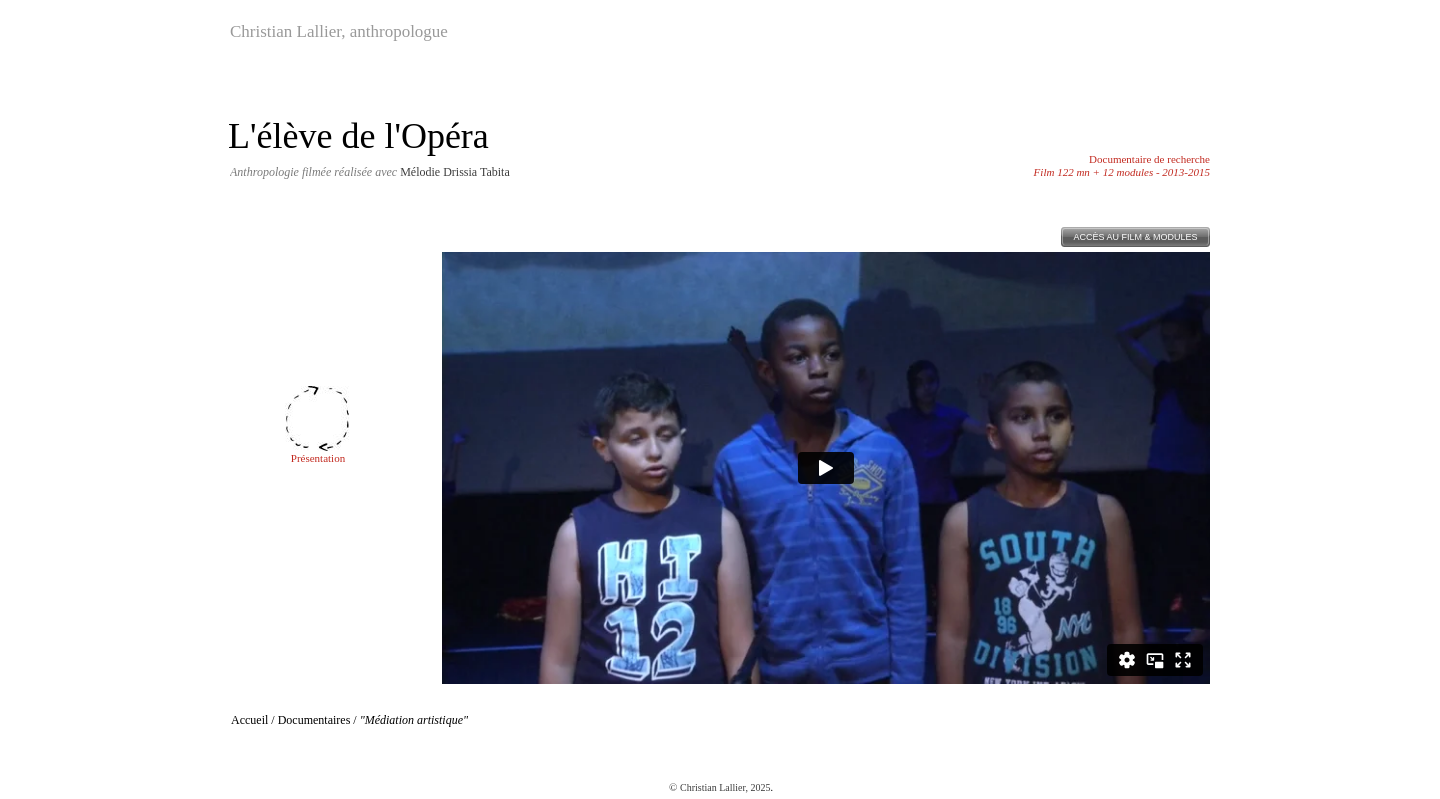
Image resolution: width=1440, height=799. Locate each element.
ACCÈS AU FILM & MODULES (1135, 237)
